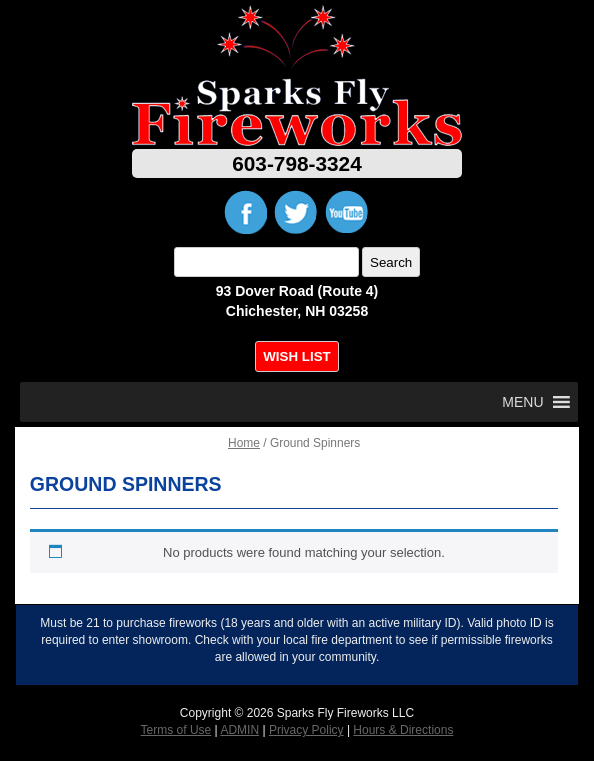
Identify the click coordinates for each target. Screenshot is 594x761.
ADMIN (239, 730)
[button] (522, 402)
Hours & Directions (403, 730)
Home (244, 443)
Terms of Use (176, 730)
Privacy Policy (306, 730)
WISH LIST (296, 356)
